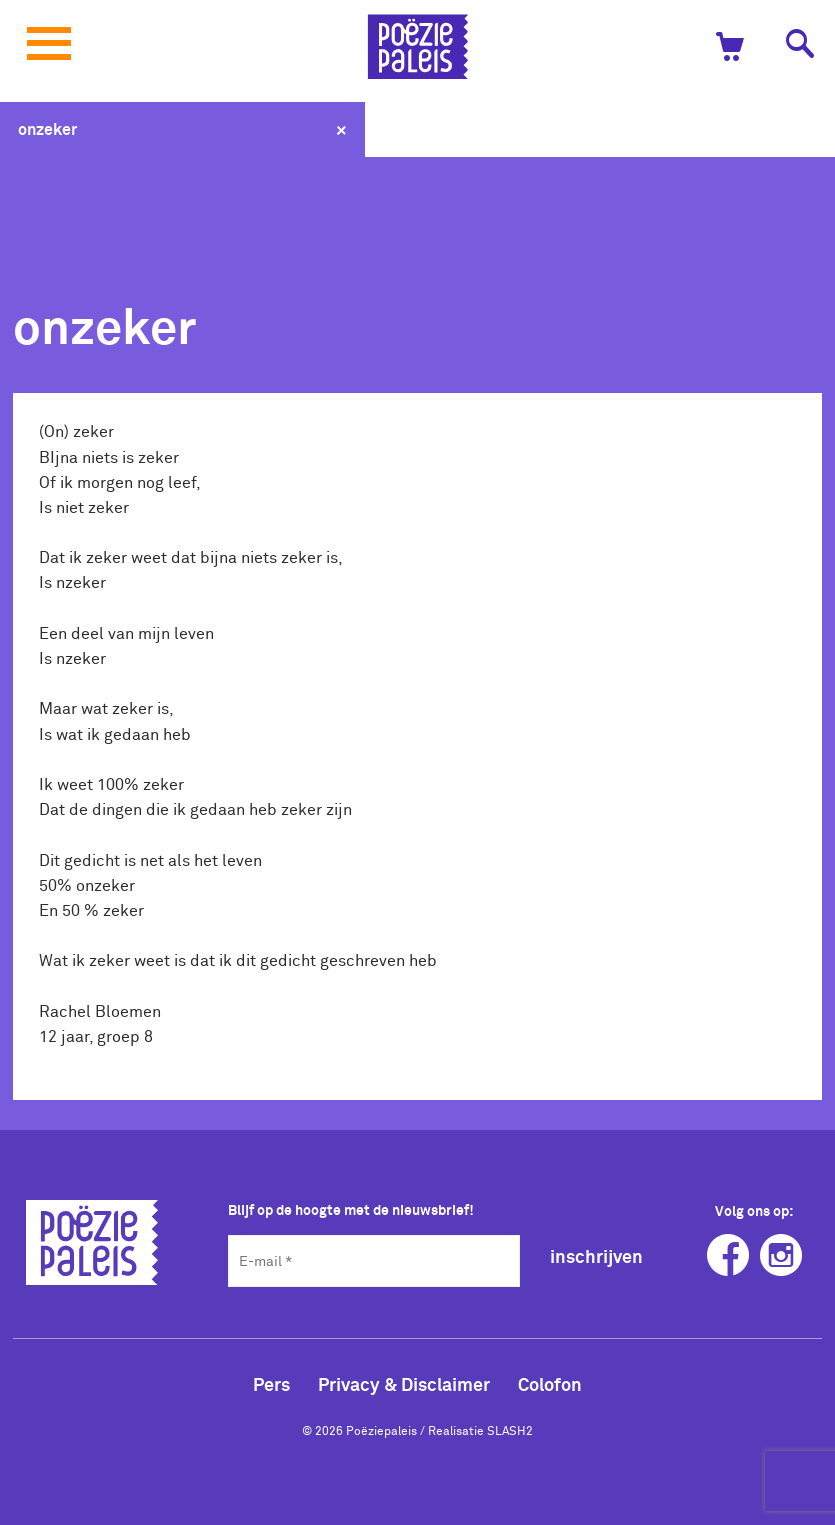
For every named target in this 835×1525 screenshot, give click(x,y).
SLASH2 (510, 1430)
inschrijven (596, 1256)
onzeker (47, 129)
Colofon (550, 1384)
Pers (271, 1384)
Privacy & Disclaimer (404, 1384)
